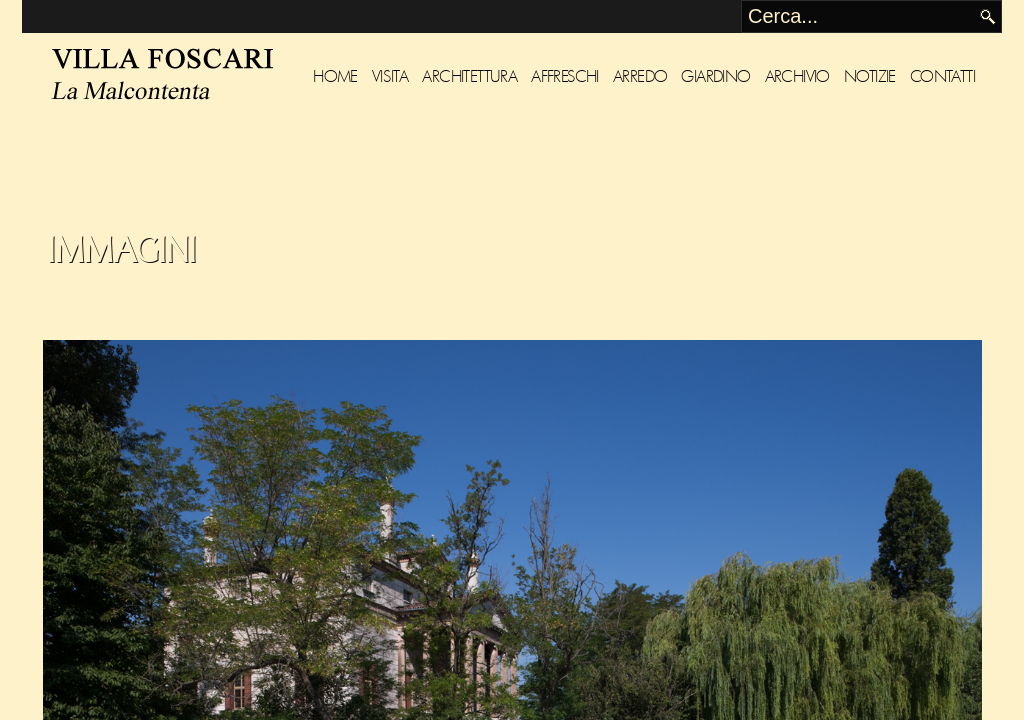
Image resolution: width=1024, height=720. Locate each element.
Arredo (640, 76)
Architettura (469, 76)
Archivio (797, 76)
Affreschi (565, 76)
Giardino (715, 76)
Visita (390, 76)
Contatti (942, 76)
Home (335, 76)
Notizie (870, 76)
